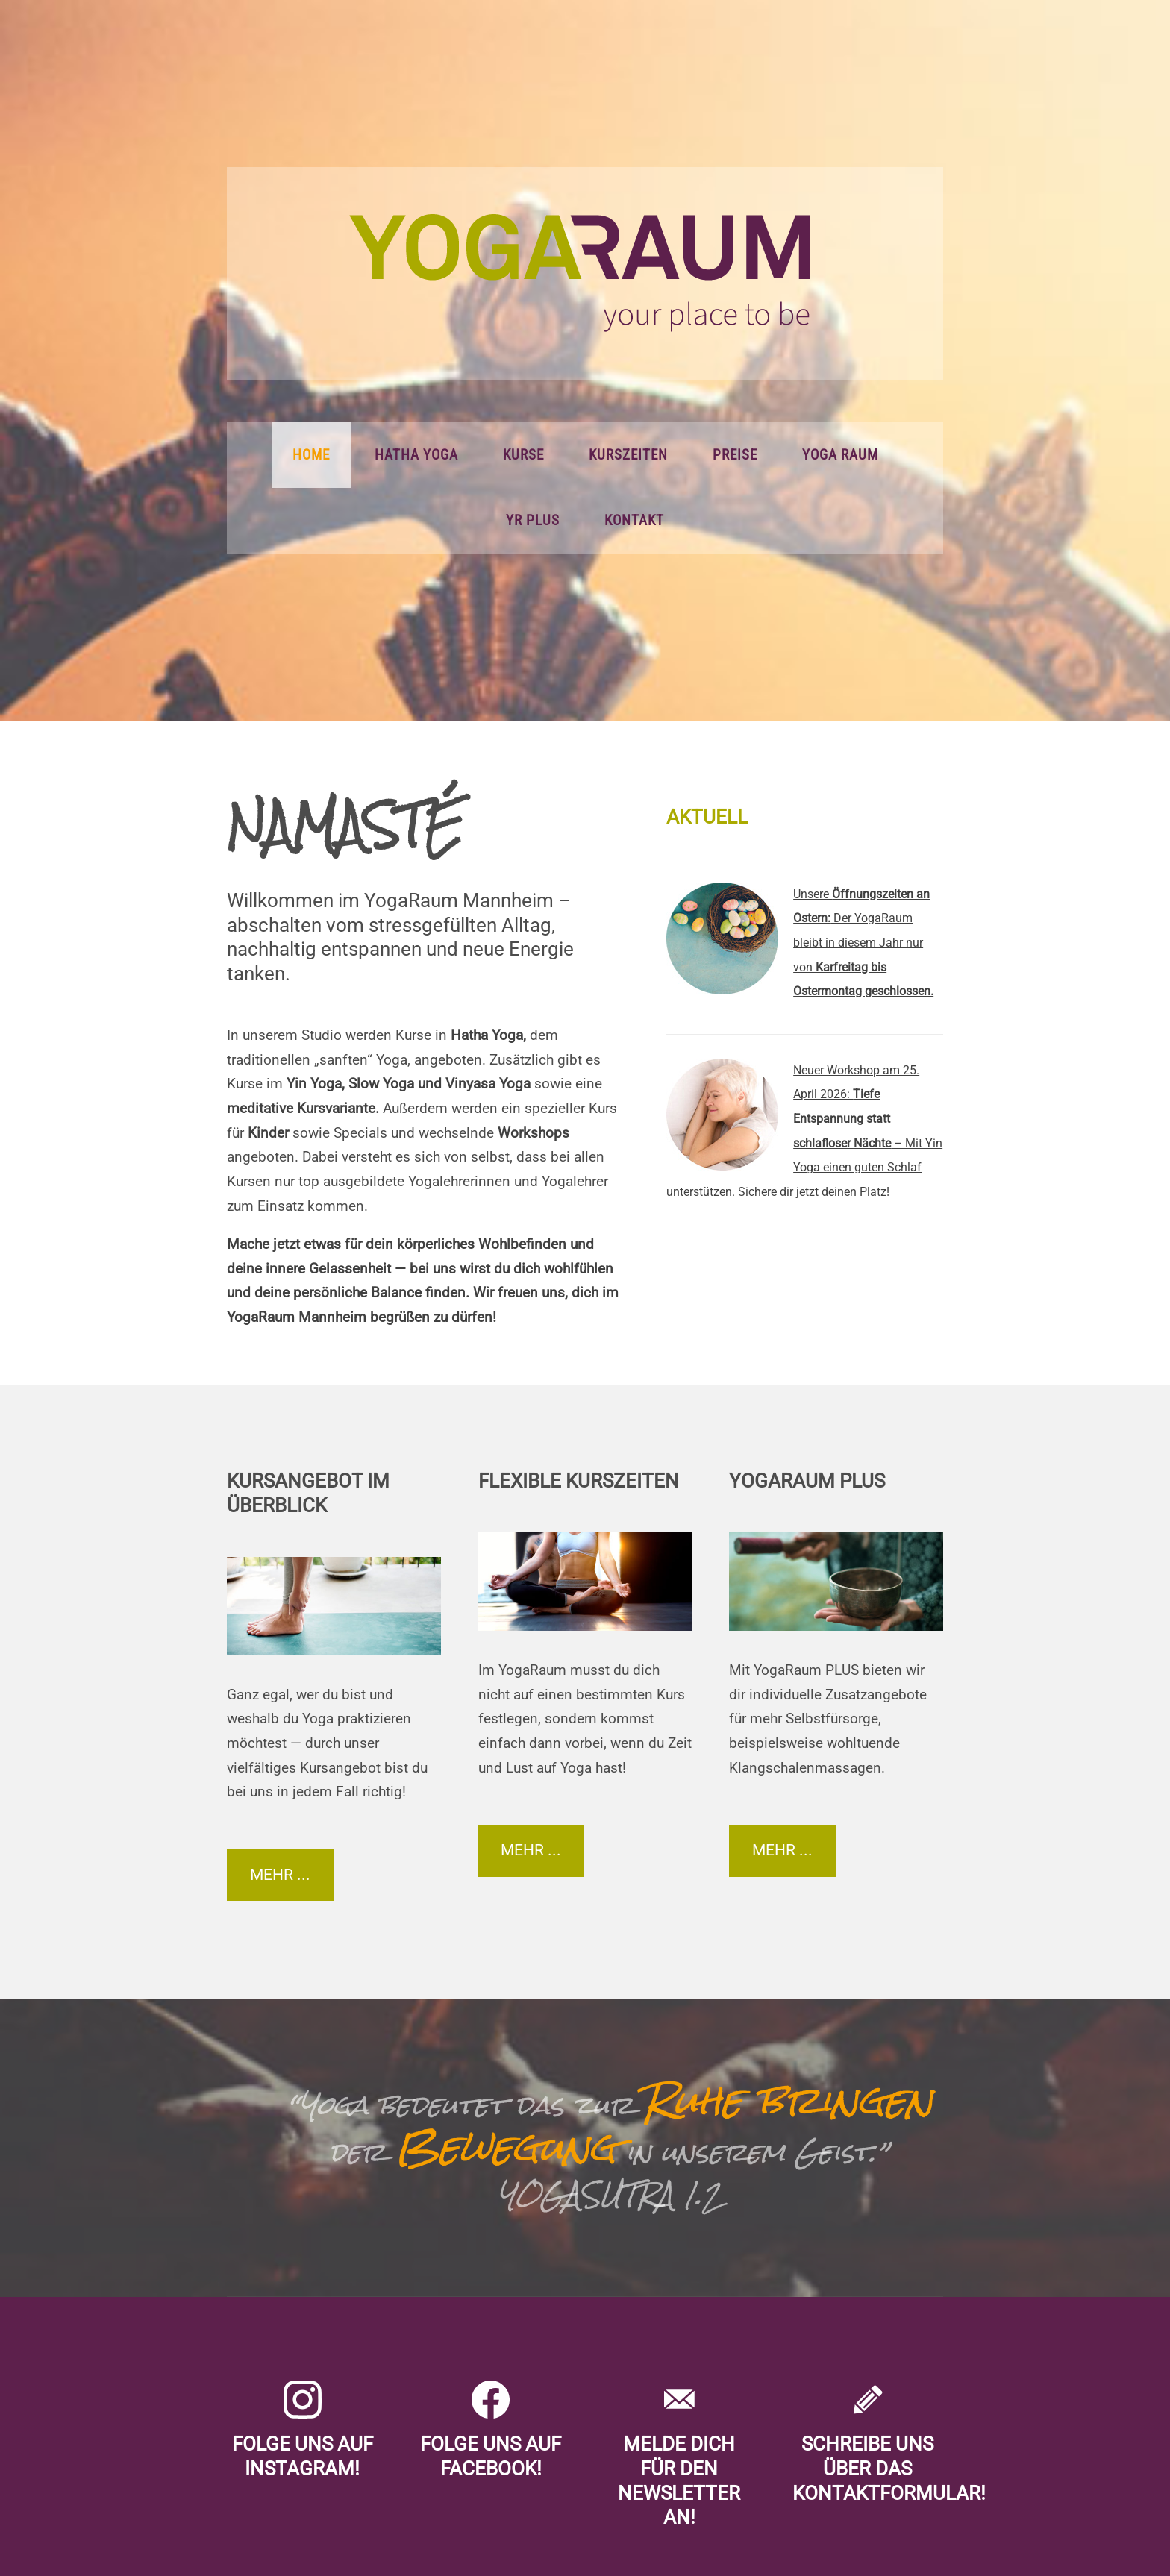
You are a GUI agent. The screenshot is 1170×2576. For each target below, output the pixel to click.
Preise (735, 455)
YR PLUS (533, 521)
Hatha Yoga (416, 455)
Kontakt (634, 521)
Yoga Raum (840, 455)
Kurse (523, 455)
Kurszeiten (628, 455)
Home (311, 455)
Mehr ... (280, 1875)
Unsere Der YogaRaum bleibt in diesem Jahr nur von (863, 943)
